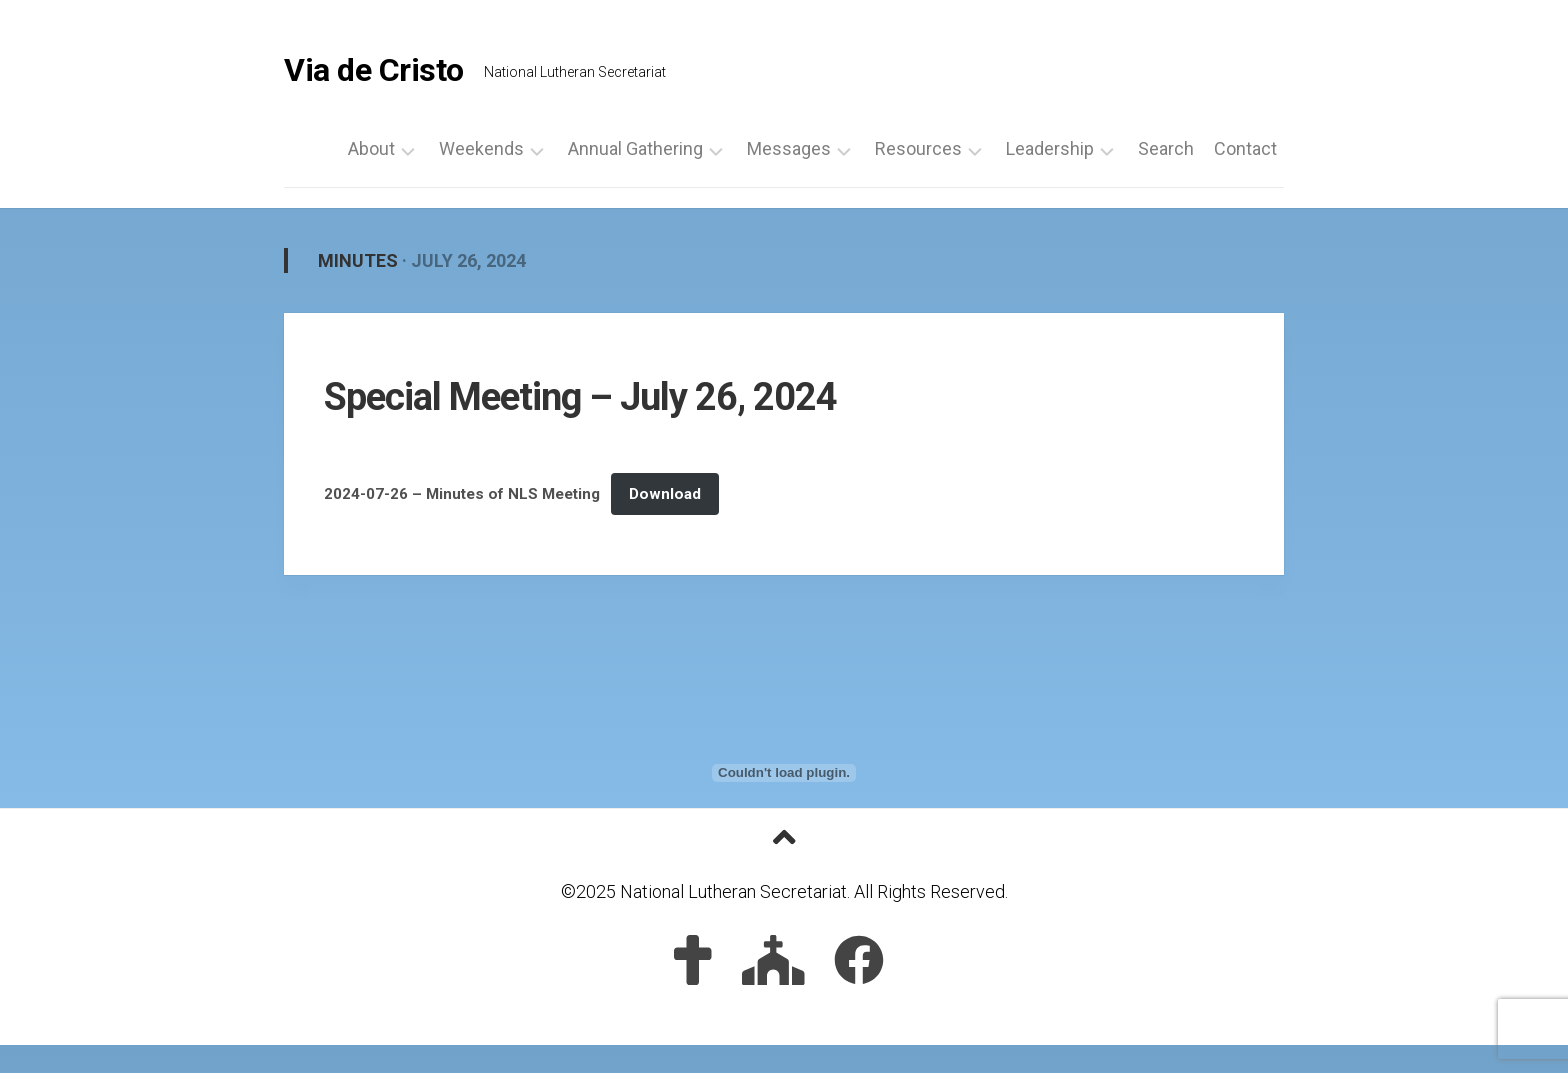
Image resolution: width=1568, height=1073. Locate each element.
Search (1166, 149)
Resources (918, 149)
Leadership (1050, 149)
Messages (789, 149)
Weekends (481, 149)
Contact (1245, 149)
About (371, 149)
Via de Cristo (374, 70)
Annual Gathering (635, 149)
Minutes (358, 260)
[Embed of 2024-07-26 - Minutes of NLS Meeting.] (784, 773)
